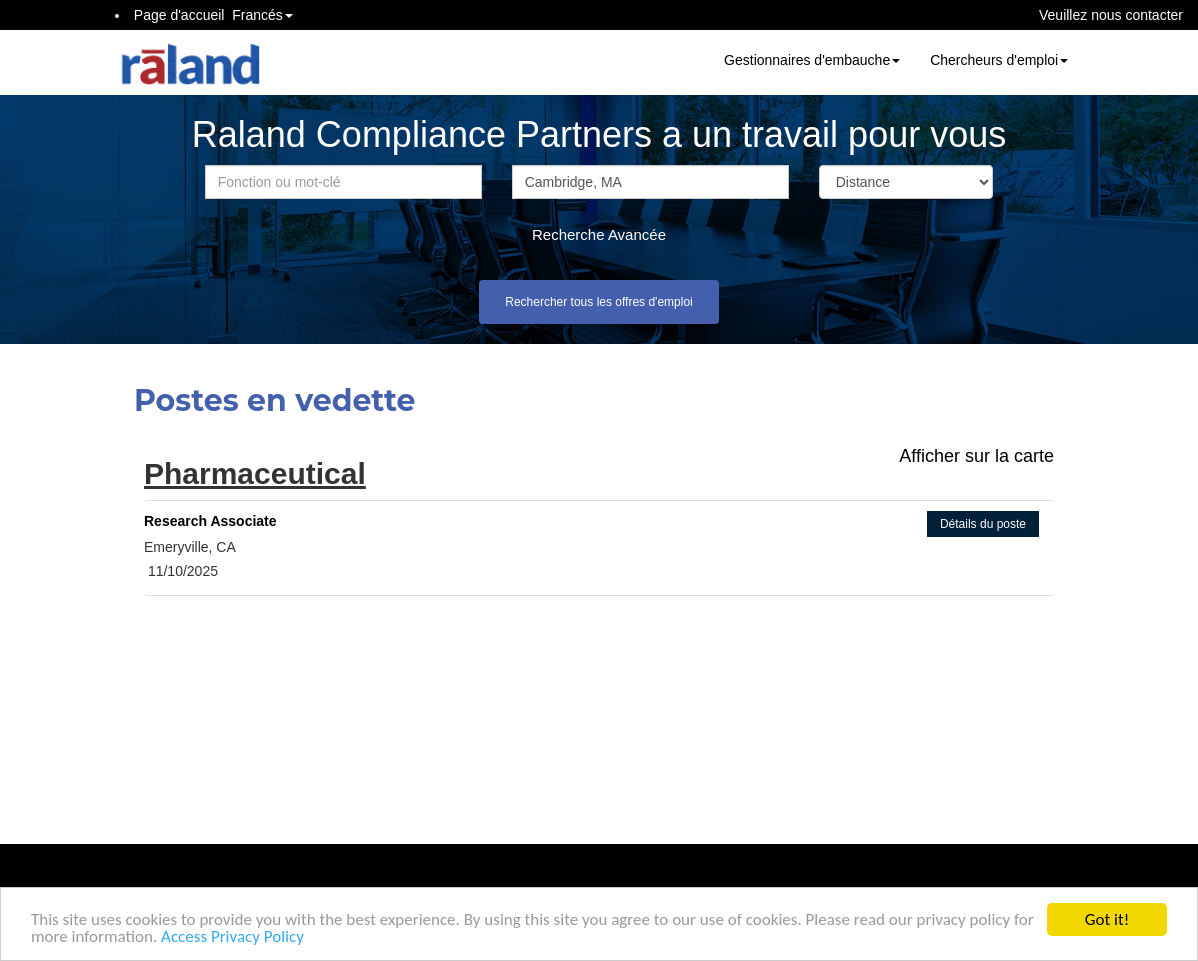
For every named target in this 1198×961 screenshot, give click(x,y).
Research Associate (210, 521)
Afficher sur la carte (976, 456)
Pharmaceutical (255, 473)
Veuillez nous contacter (1111, 15)
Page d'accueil (179, 15)
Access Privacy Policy (232, 936)
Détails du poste (983, 524)
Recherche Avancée (599, 234)
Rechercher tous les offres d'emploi (599, 302)
